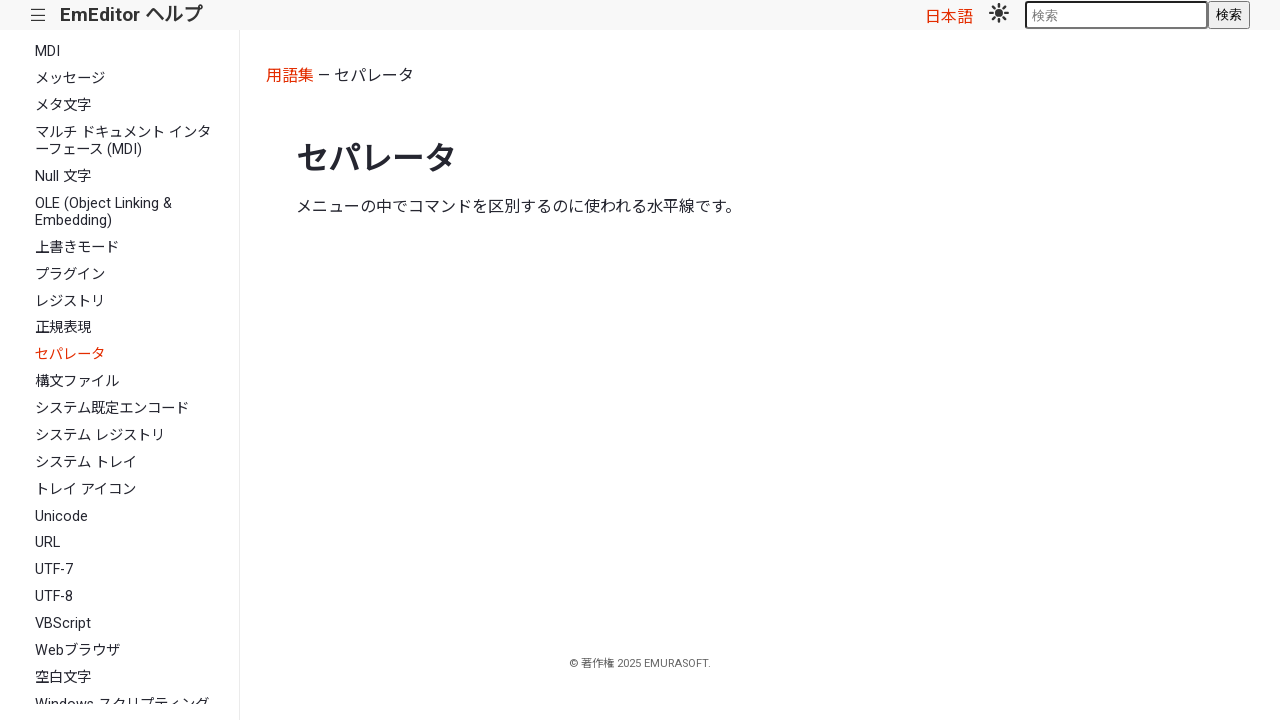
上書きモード (77, 247)
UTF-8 (54, 596)
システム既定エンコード (112, 408)
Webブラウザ (77, 650)
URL (47, 542)
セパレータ (70, 354)
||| (38, 15)
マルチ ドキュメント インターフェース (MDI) (123, 141)
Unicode (61, 516)
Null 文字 (63, 176)
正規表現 (63, 327)
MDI (47, 51)
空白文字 (63, 677)
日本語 (949, 16)
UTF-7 (54, 569)
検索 (1229, 14)
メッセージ (70, 78)
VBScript (63, 623)
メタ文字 (63, 105)
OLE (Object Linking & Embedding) (103, 212)
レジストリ (70, 301)
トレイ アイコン (85, 489)
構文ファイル (77, 381)
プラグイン (70, 274)
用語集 (290, 75)
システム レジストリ (100, 435)
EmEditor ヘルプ (131, 14)
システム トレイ (86, 462)
